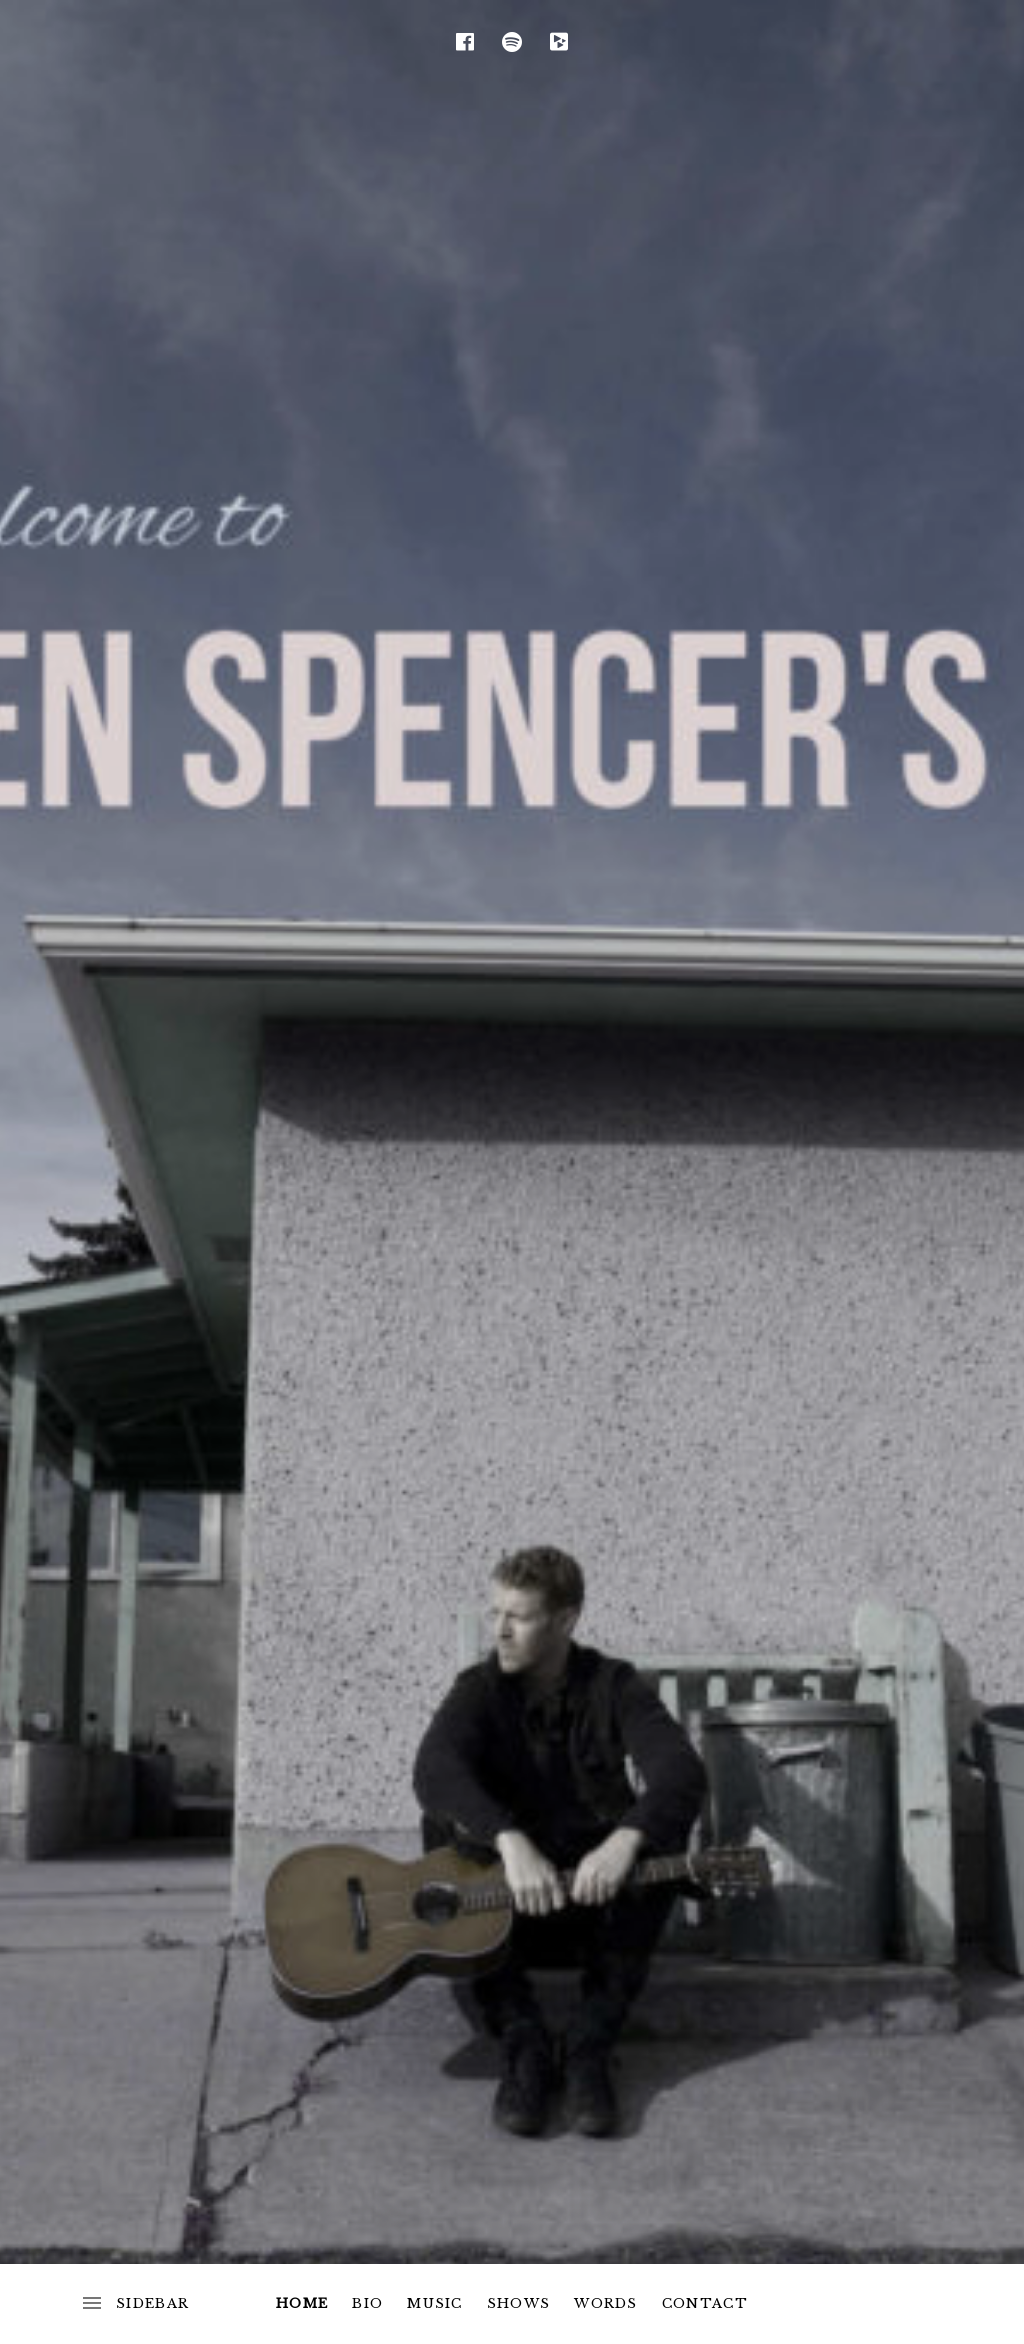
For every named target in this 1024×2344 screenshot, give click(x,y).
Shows (519, 2303)
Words (606, 2303)
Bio (367, 2303)
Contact (705, 2303)
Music (435, 2303)
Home (302, 2303)
